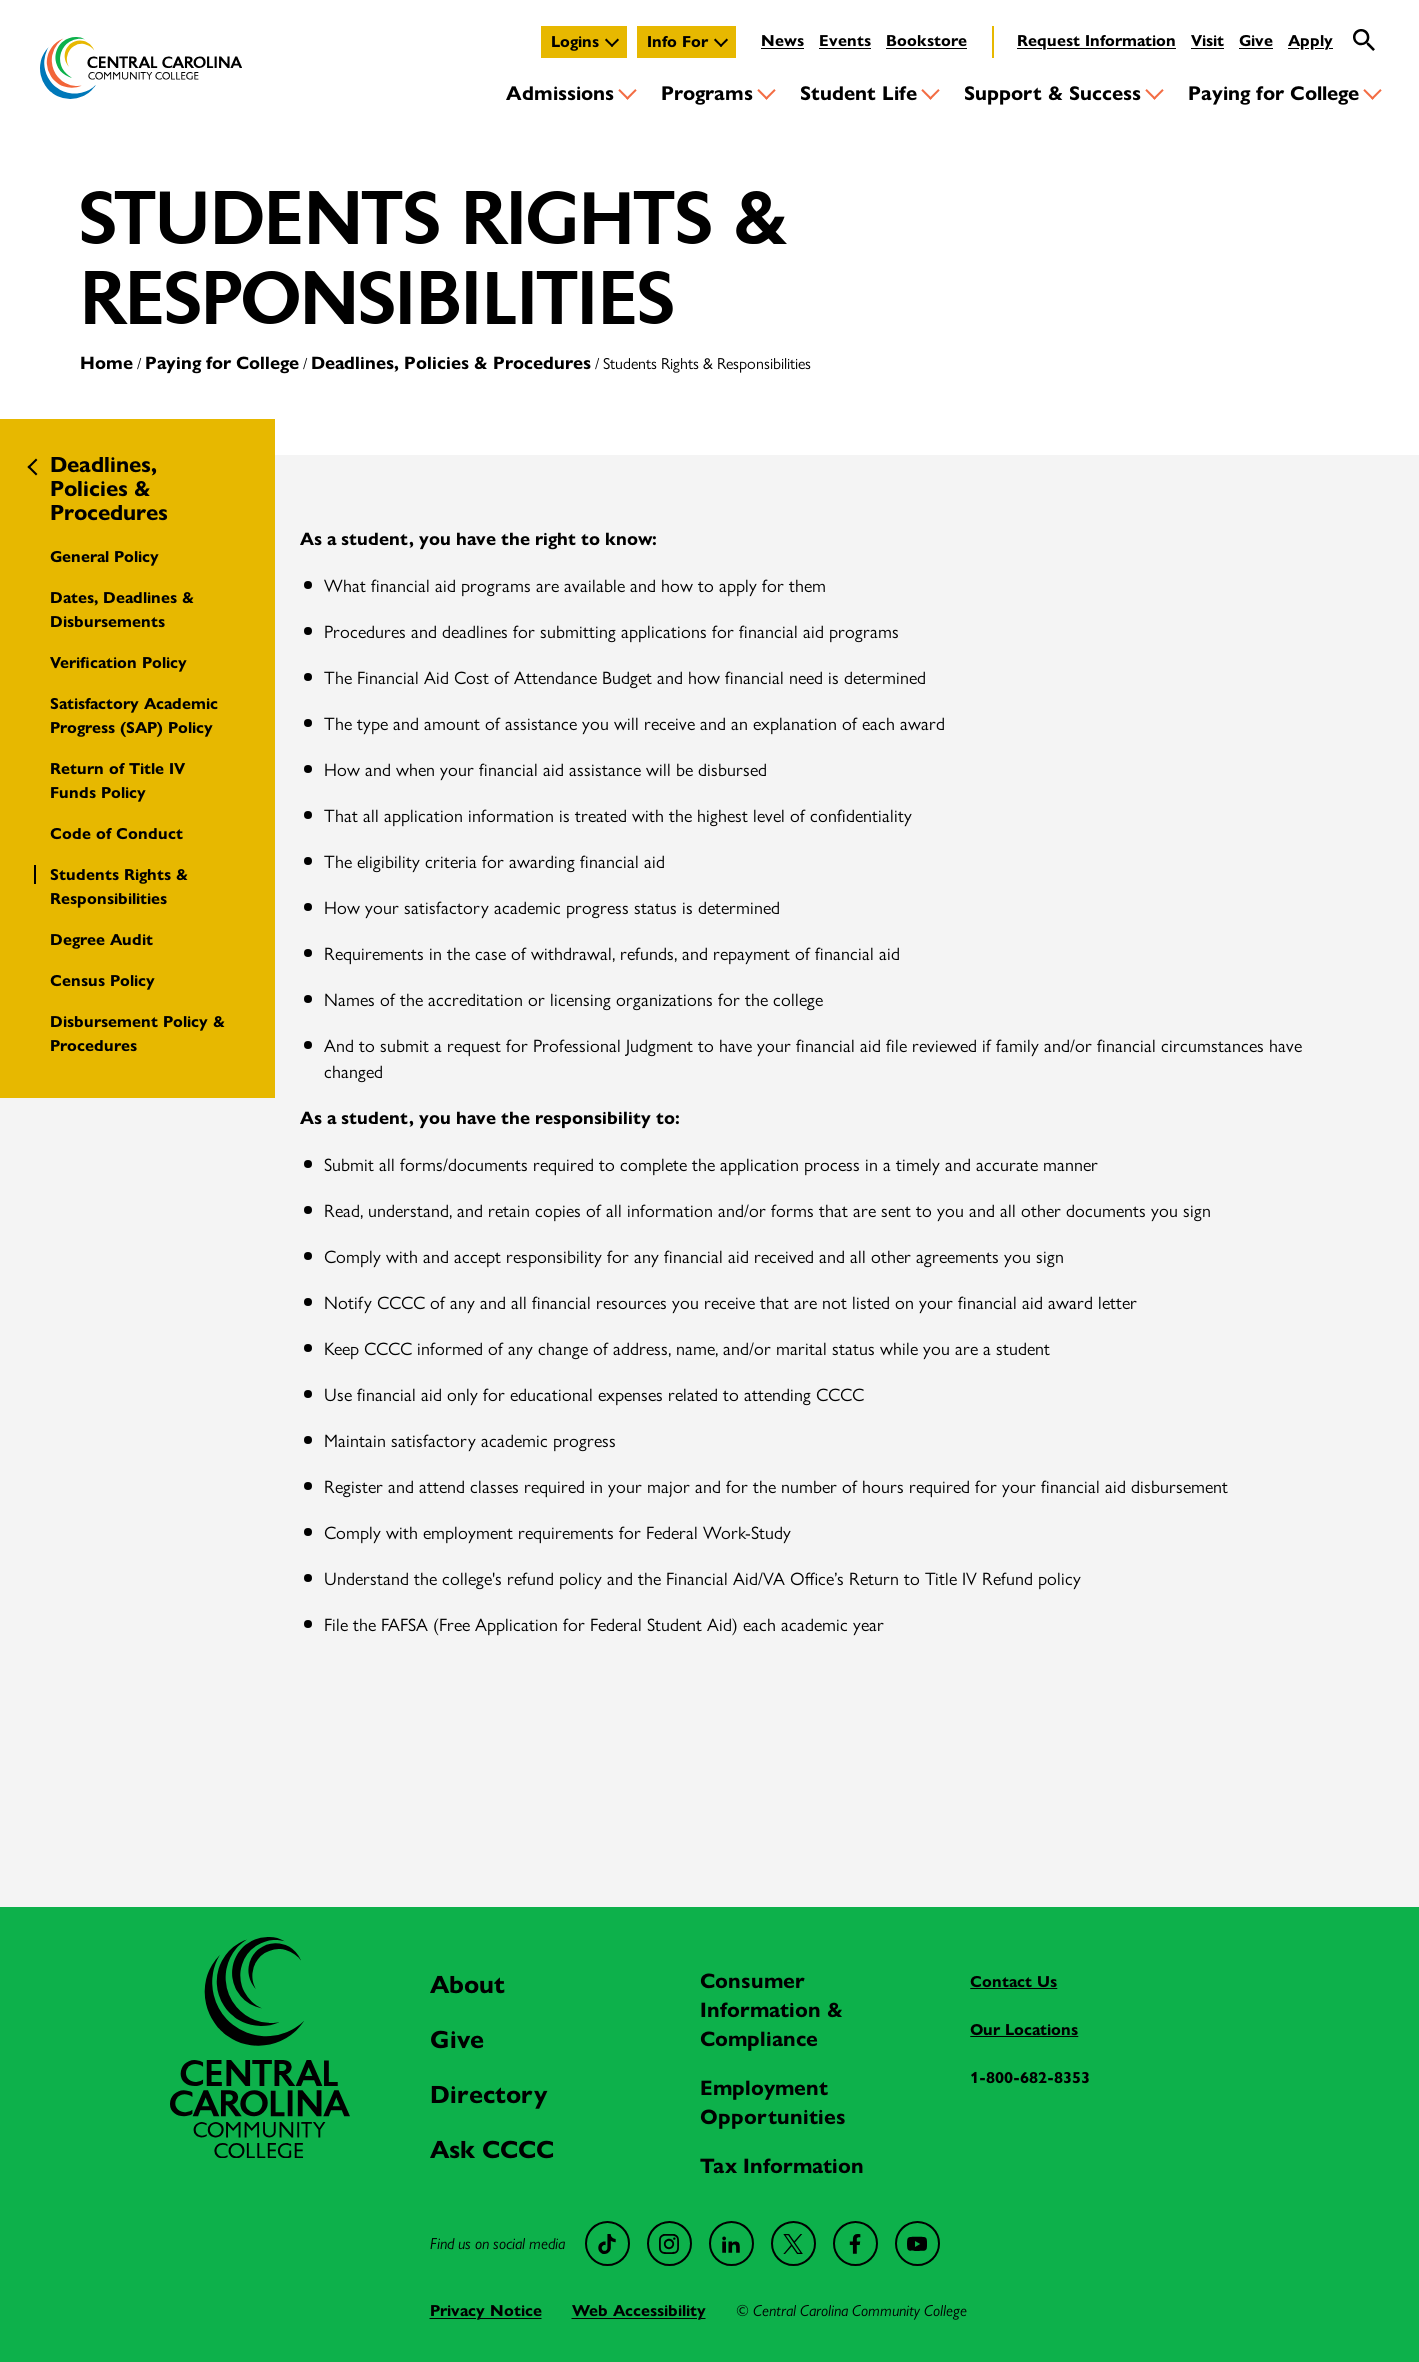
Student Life (858, 93)
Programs (707, 93)
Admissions (560, 93)
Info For (677, 41)
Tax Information (782, 2166)
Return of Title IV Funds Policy (117, 780)
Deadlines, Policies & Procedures (451, 363)
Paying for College (1273, 93)
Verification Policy (118, 662)
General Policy (104, 556)
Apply (1310, 40)
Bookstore (926, 40)
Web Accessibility (639, 2310)
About (467, 1984)
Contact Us (1013, 1981)
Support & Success (1052, 93)
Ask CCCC (492, 2149)
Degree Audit (101, 939)
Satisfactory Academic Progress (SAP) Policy (134, 715)
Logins (575, 41)
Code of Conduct (116, 833)
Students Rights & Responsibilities (119, 886)
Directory (488, 2094)
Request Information (1096, 40)
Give (1256, 40)
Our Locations (1024, 2029)
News (782, 40)
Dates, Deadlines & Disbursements (122, 609)
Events (845, 40)
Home (106, 363)
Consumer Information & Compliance (771, 2010)
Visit (1207, 40)
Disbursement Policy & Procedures (137, 1033)
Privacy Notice (486, 2310)
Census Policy (102, 980)
